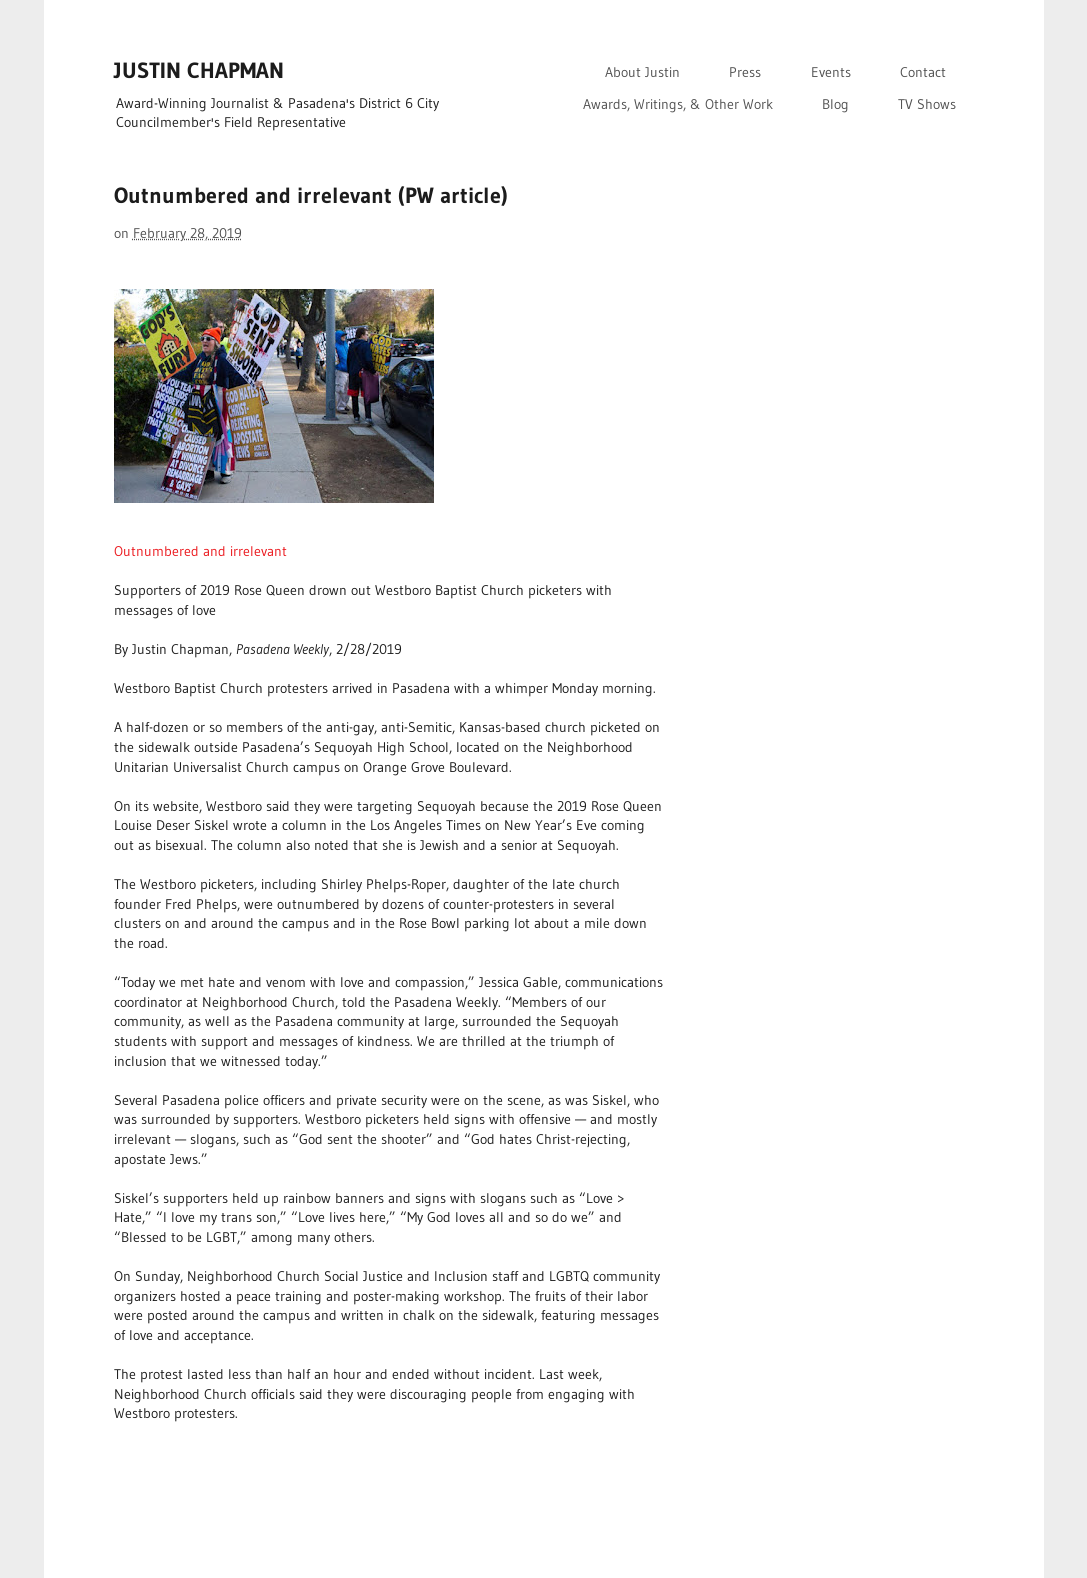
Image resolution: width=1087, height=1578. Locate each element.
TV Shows (927, 104)
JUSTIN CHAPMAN (199, 70)
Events (831, 72)
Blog (835, 104)
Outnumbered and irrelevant (200, 551)
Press (745, 72)
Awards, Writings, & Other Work (678, 104)
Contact (923, 72)
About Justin (642, 72)
